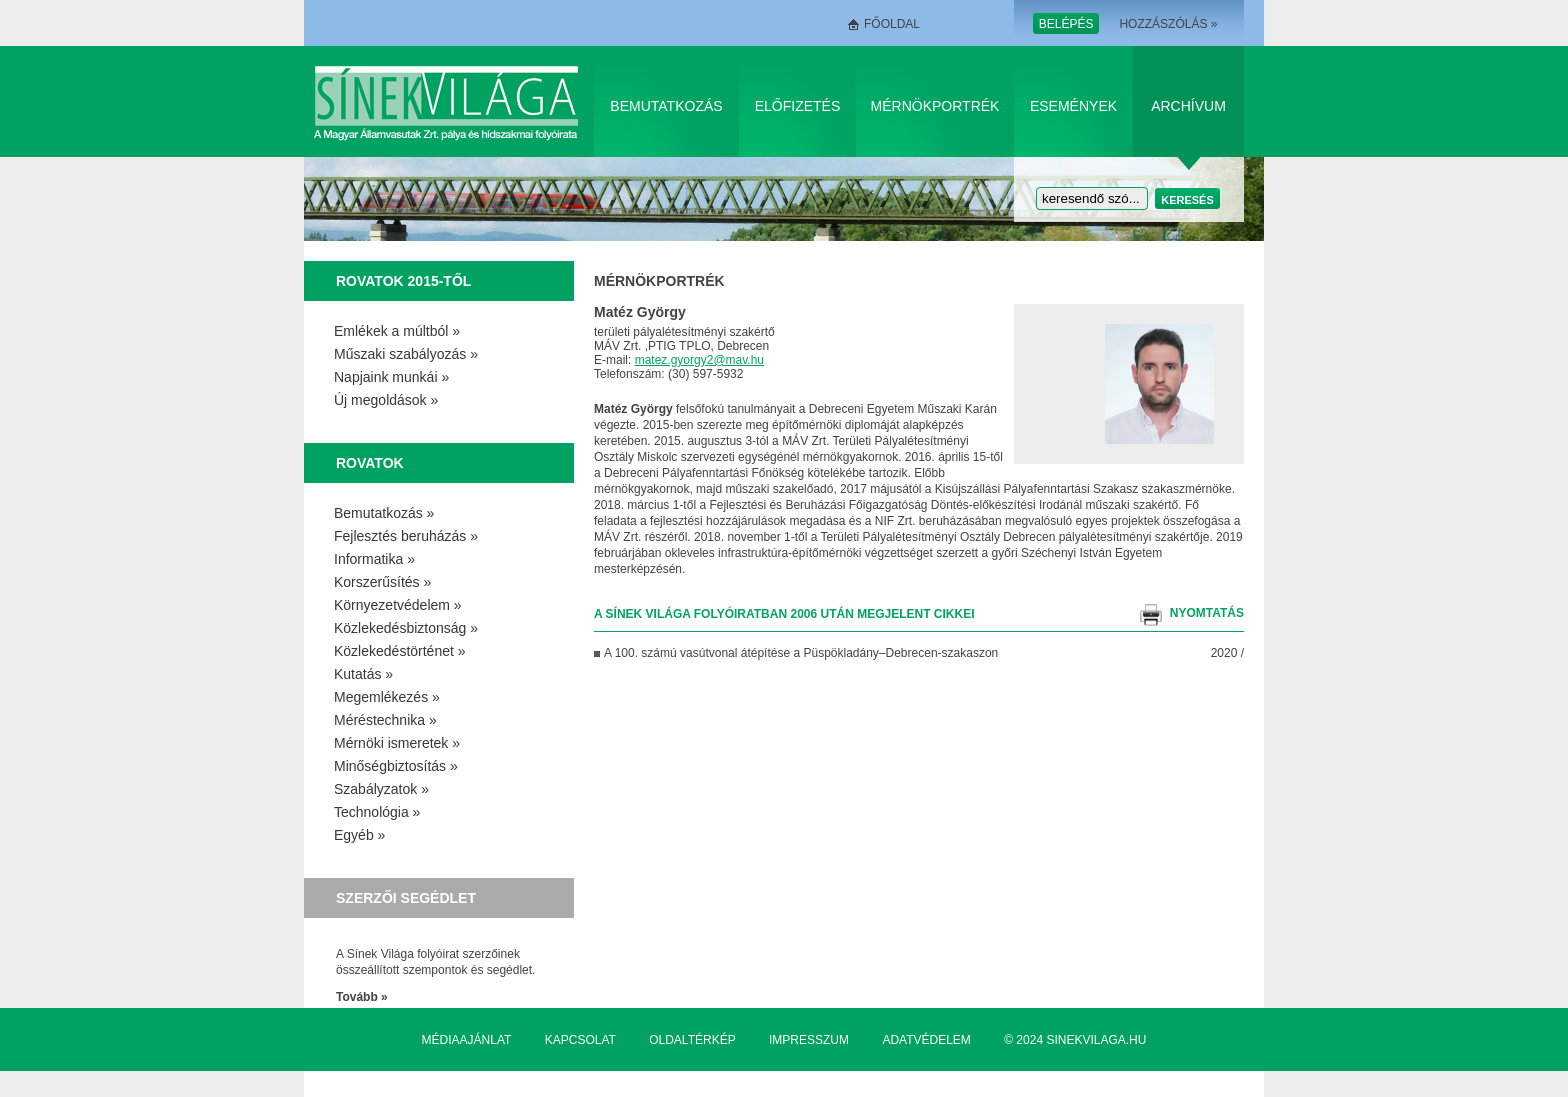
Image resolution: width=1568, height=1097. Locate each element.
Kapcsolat (580, 1040)
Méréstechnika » (385, 720)
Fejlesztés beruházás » (406, 536)
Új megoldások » (386, 400)
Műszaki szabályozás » (406, 354)
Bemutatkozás (666, 106)
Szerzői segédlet (406, 898)
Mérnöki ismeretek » (397, 743)
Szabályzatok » (381, 789)
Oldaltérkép (692, 1040)
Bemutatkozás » (384, 513)
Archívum (1188, 106)
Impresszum (809, 1040)
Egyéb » (359, 835)
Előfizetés (798, 106)
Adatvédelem (926, 1040)
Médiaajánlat (467, 1040)
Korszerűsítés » (382, 582)
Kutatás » (363, 674)
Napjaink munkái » (391, 377)
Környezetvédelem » (398, 605)
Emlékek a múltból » (397, 331)
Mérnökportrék (935, 106)
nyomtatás (1207, 613)
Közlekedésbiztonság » (406, 628)
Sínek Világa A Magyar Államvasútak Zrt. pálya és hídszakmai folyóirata (449, 101)
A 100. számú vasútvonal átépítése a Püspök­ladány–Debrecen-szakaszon (801, 653)
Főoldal (892, 24)
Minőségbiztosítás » (396, 766)
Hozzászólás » (1168, 24)
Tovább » (362, 997)
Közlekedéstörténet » (400, 651)
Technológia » (377, 812)
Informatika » (374, 559)
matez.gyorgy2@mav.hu (699, 360)
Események (1073, 106)
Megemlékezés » (387, 697)
